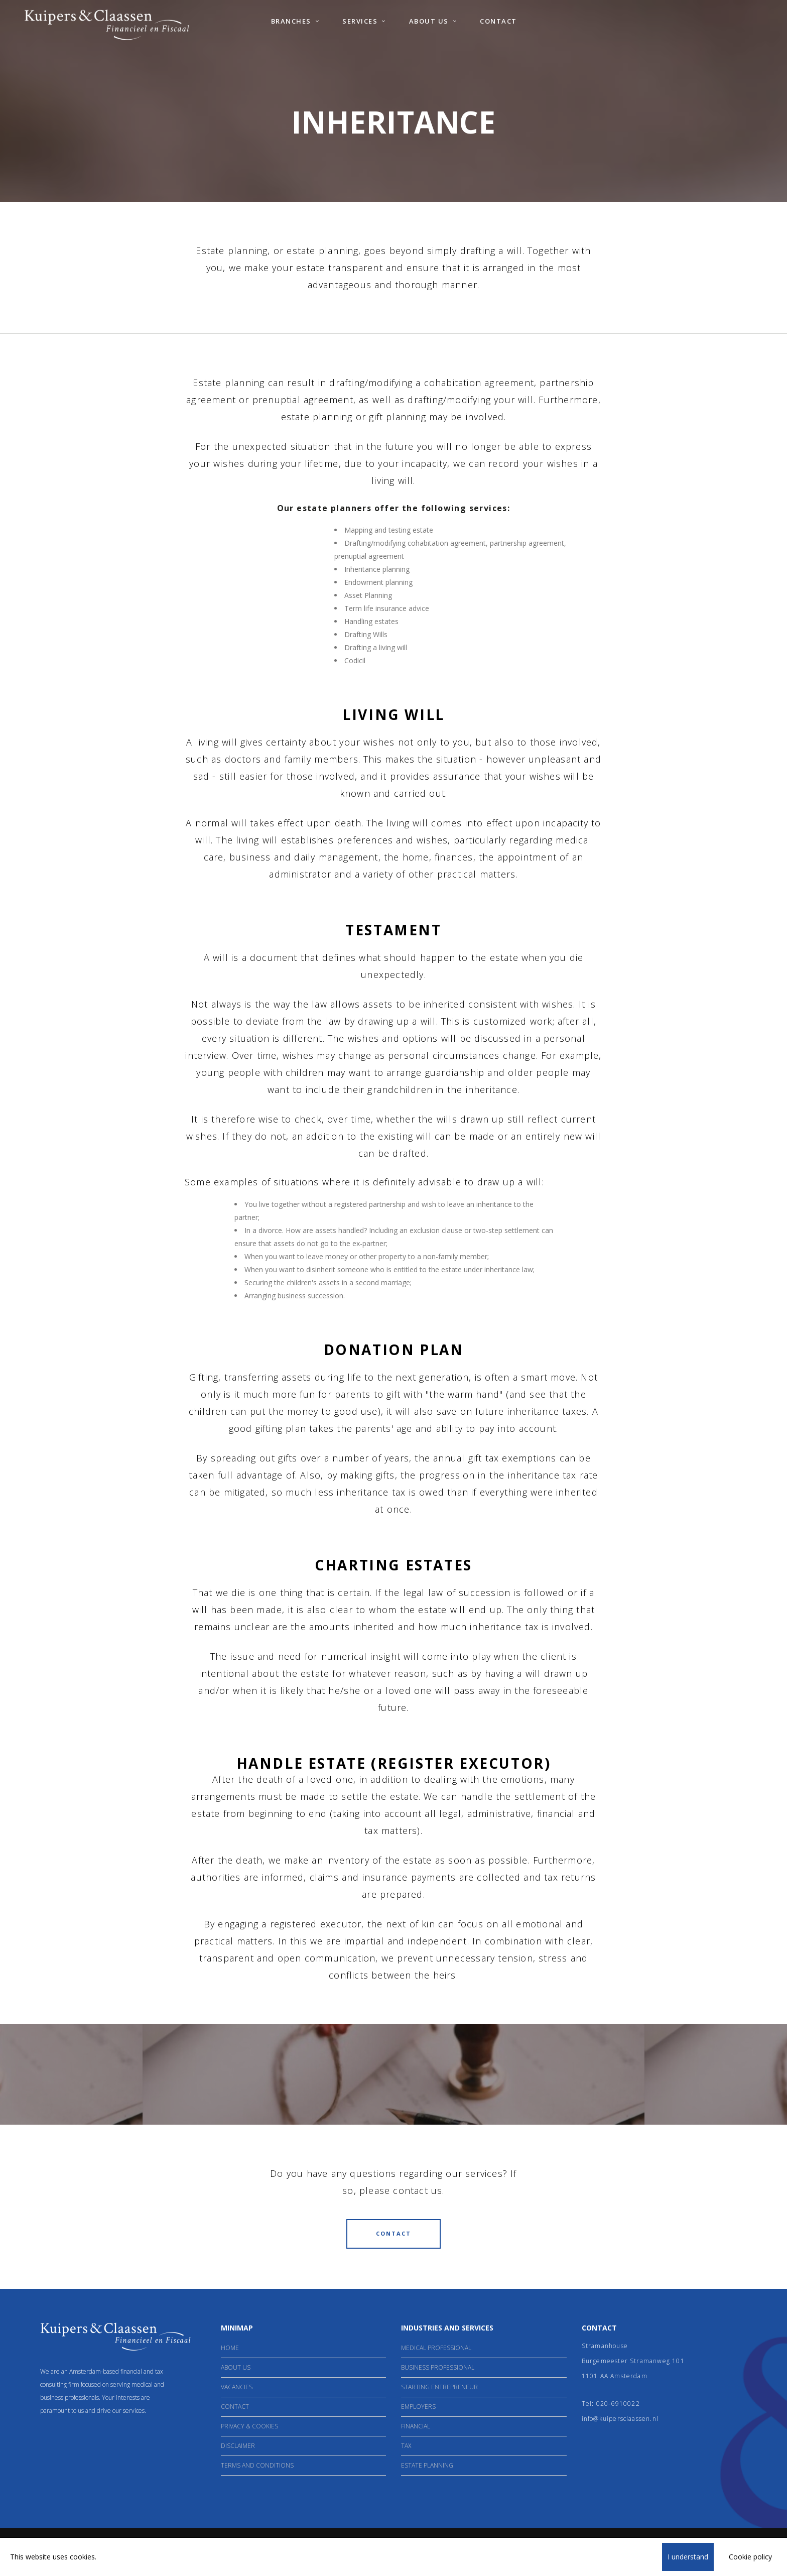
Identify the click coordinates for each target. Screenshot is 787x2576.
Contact (235, 2406)
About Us (235, 2367)
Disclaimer (238, 2445)
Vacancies (236, 2387)
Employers (418, 2406)
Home (230, 2348)
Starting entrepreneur (439, 2387)
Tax (406, 2445)
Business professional (437, 2367)
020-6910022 (618, 2403)
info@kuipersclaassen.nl (620, 2418)
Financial (415, 2426)
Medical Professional (436, 2348)
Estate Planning (427, 2465)
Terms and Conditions (257, 2465)
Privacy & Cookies (249, 2426)
